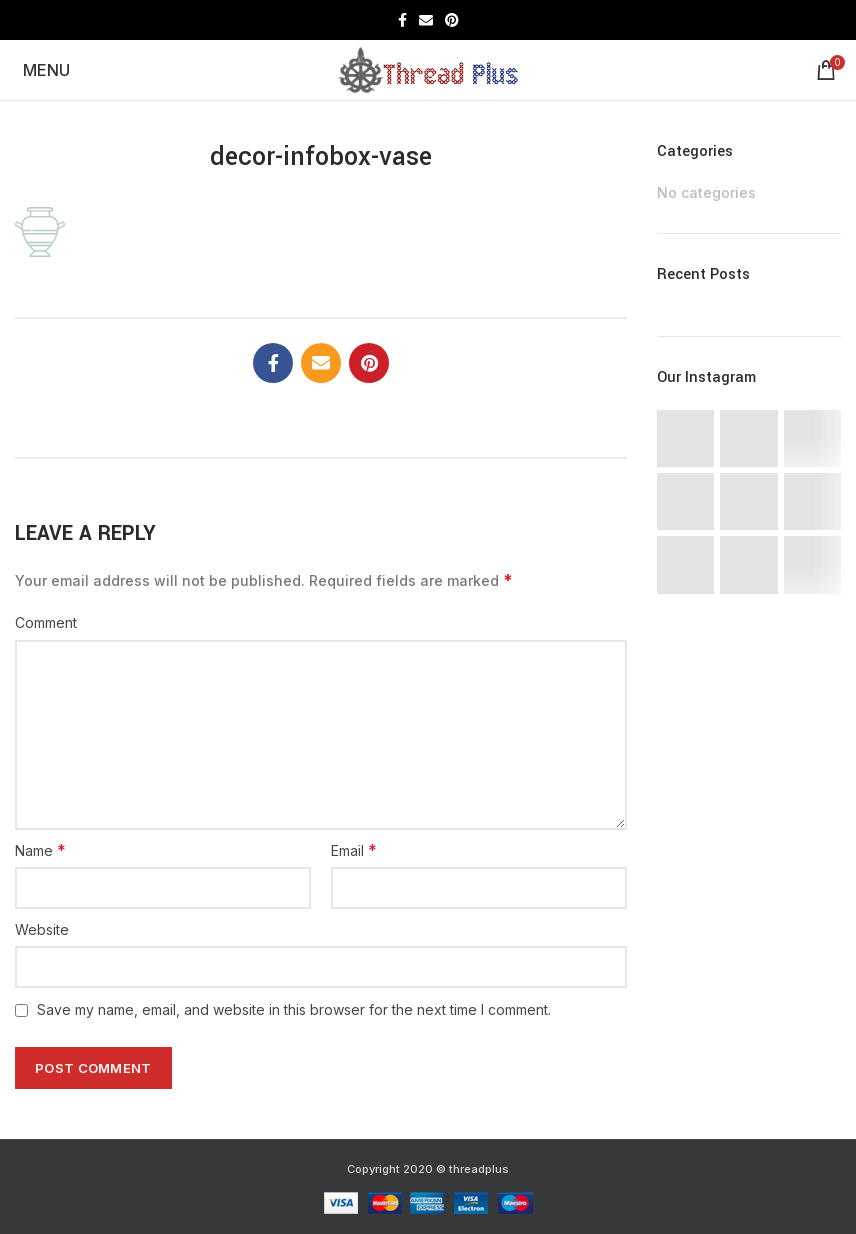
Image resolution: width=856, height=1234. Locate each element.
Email (354, 850)
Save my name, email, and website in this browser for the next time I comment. (294, 1009)
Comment (46, 622)
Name (40, 850)
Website (42, 929)
